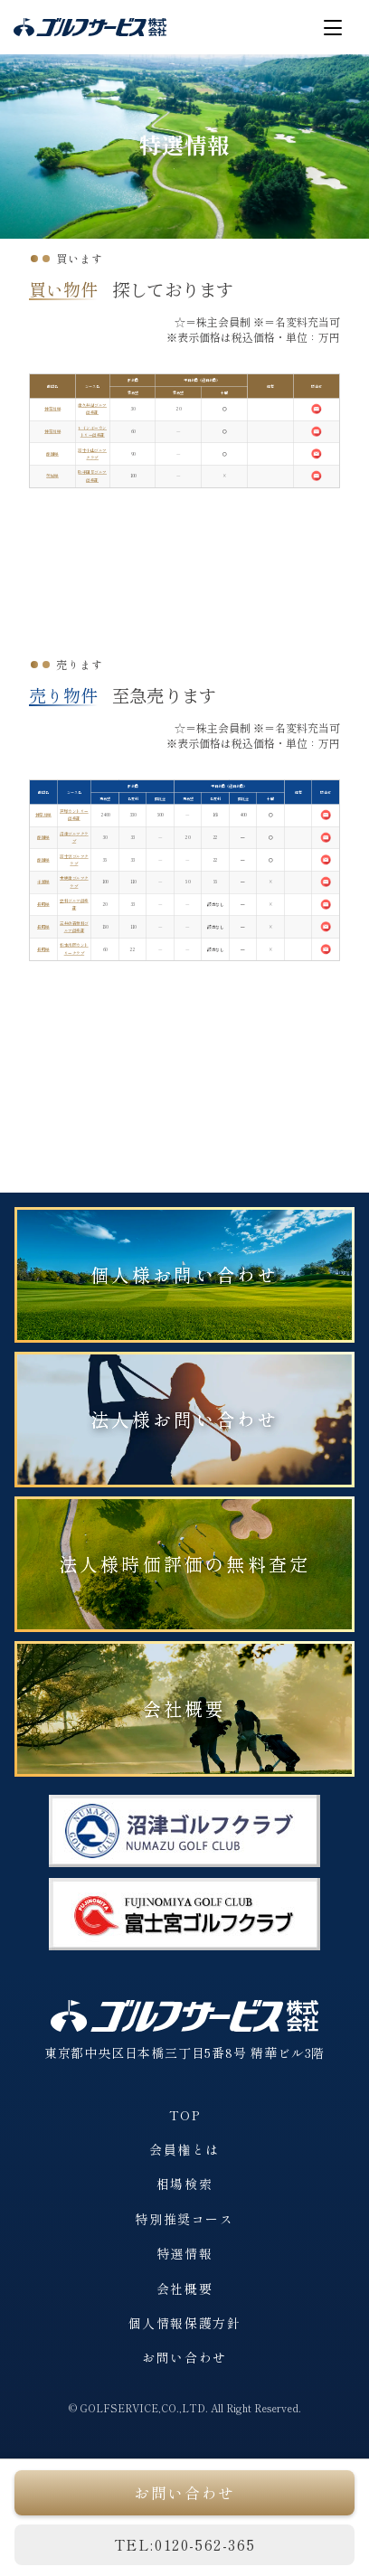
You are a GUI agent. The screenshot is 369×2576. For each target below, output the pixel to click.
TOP (185, 2115)
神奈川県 (52, 409)
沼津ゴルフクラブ (74, 838)
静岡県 (52, 453)
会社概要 (185, 1708)
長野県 (43, 904)
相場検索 (184, 2184)
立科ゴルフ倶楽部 (74, 904)
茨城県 (52, 476)
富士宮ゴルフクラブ (74, 859)
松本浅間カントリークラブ (74, 949)
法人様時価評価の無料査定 (184, 1564)
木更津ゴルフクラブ (74, 882)
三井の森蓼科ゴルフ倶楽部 (74, 926)
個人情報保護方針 (184, 2323)
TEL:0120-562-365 (185, 2544)
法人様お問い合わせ (184, 1419)
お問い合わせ (184, 2357)
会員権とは (184, 2149)
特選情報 (184, 2253)
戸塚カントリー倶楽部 (74, 815)
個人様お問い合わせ (184, 1274)
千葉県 (43, 882)
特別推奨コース (184, 2219)
